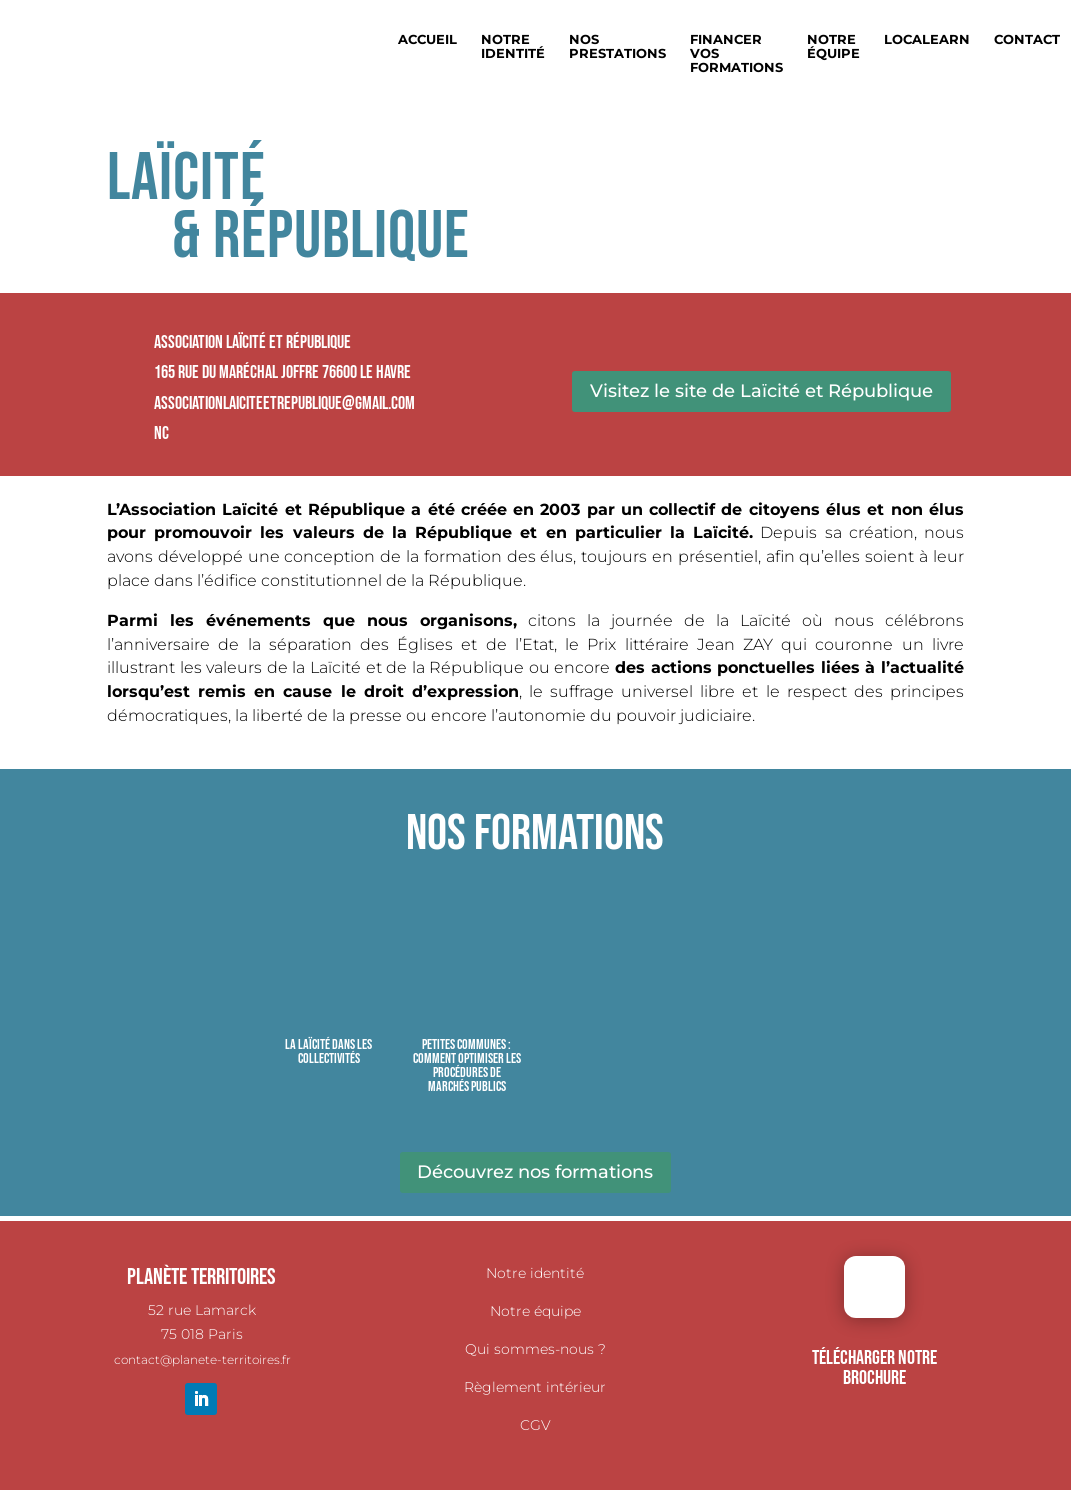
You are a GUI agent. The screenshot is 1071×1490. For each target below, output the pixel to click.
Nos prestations (617, 46)
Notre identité (513, 46)
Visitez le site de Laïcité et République (761, 391)
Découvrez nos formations (535, 1172)
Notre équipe (535, 1311)
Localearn (927, 39)
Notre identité (535, 1273)
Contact (1027, 39)
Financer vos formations (736, 53)
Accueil (427, 39)
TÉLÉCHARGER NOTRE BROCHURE (874, 1368)
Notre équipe (833, 46)
